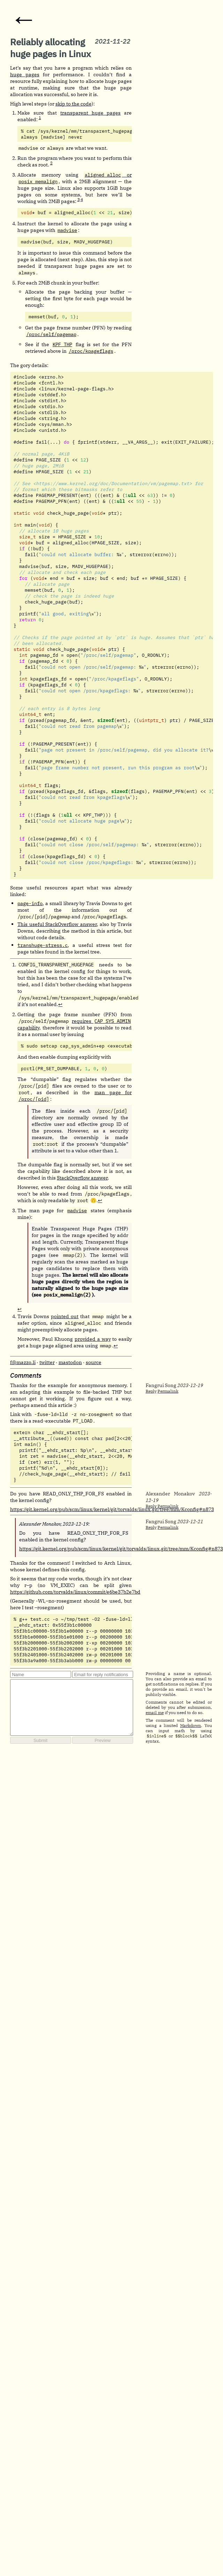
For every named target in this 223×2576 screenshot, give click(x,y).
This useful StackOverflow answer (57, 924)
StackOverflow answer (82, 1177)
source (93, 1362)
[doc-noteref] (40, 119)
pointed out (64, 1316)
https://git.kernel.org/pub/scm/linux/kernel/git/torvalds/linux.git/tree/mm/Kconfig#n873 (112, 1509)
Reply (151, 1391)
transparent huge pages (90, 112)
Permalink (167, 1391)
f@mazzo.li (23, 1362)
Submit (40, 1740)
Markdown (190, 1725)
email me (155, 1712)
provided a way (93, 1339)
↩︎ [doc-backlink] (60, 1004)
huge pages (24, 74)
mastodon (70, 1362)
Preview (102, 1740)
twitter (47, 1362)
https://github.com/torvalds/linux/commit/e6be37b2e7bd (75, 1591)
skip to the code (73, 103)
